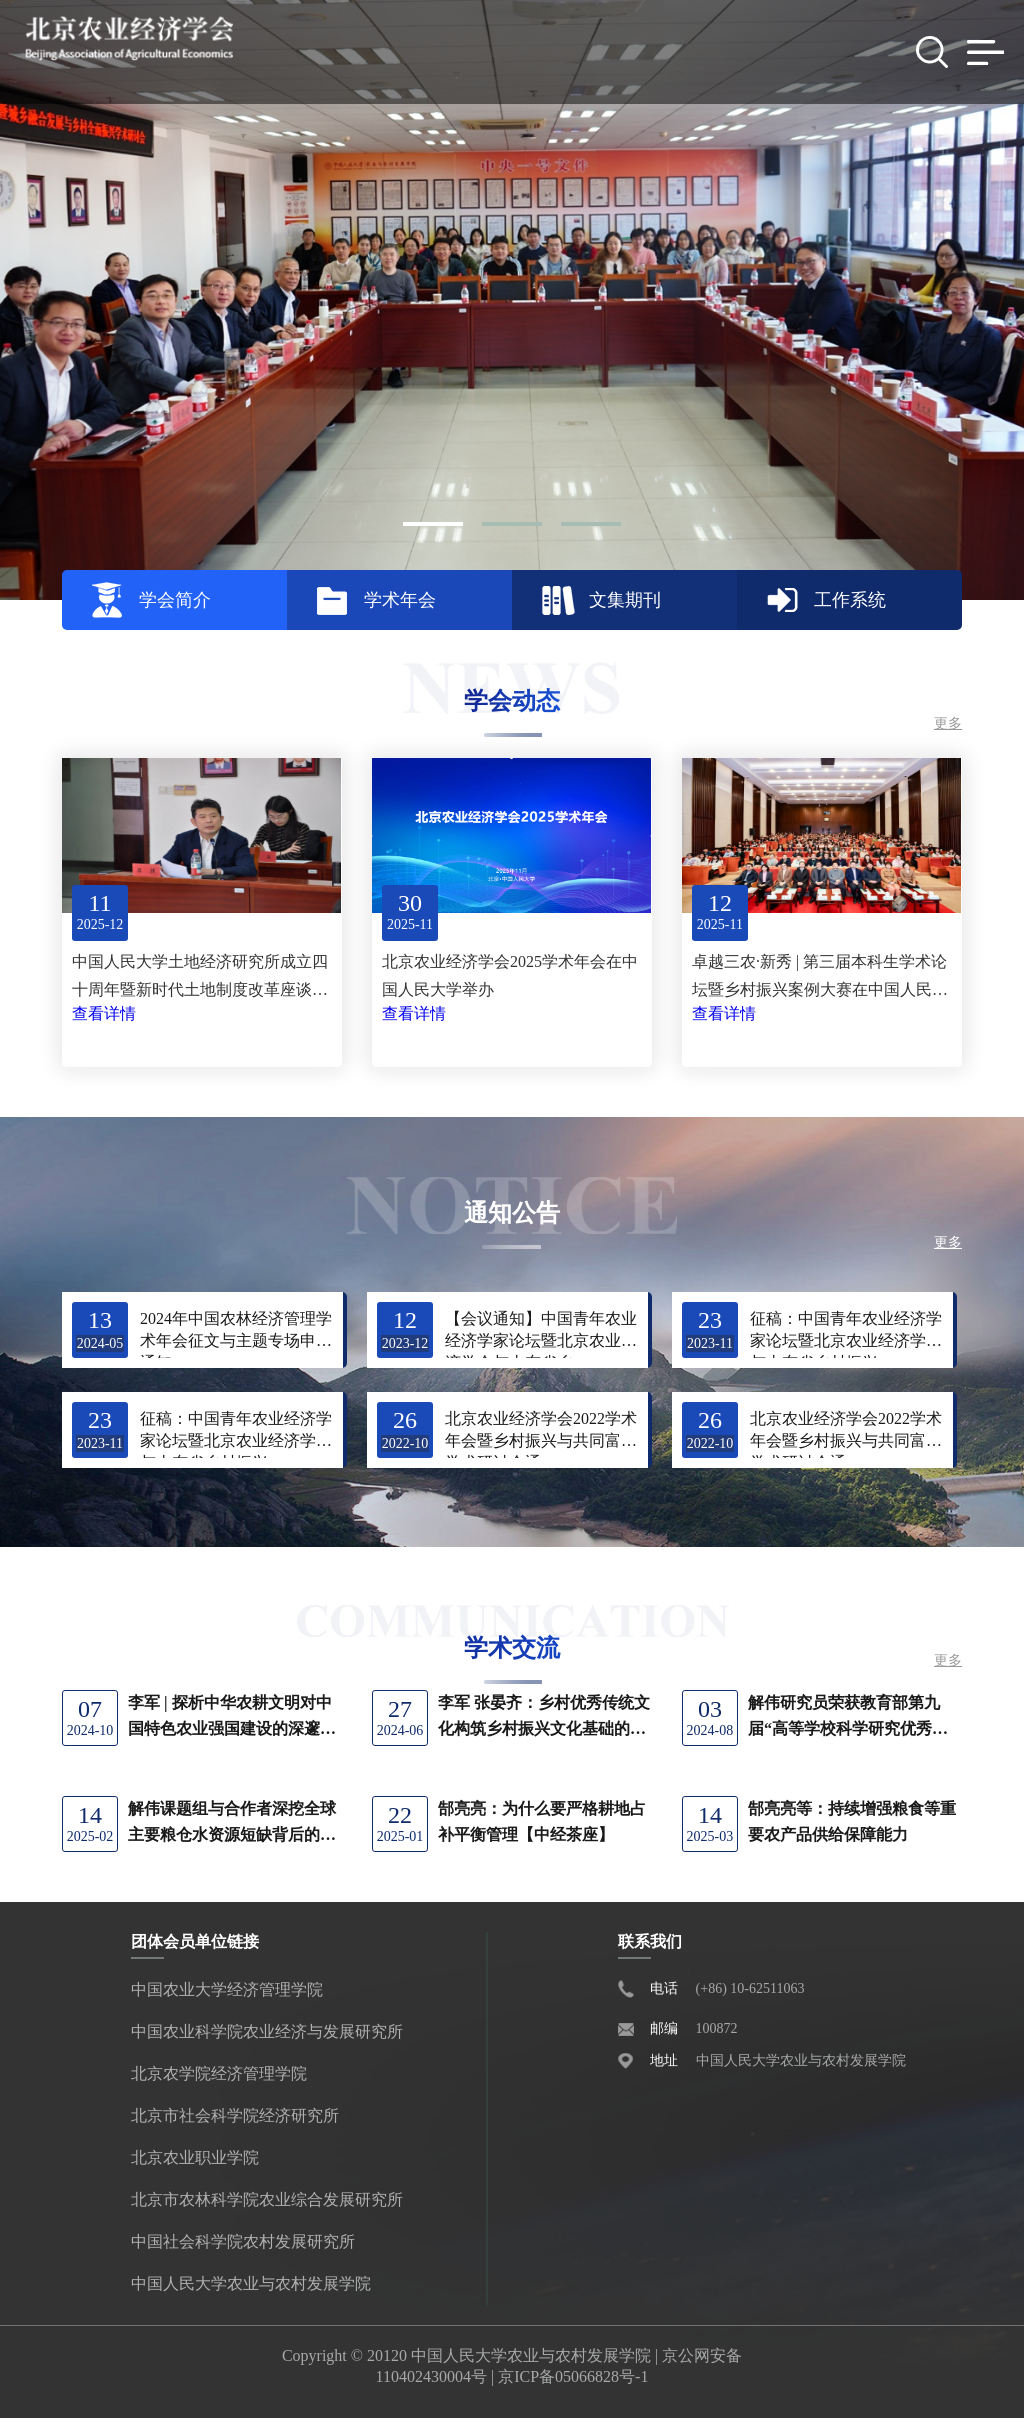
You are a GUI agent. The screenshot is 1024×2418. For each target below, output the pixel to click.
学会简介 (175, 600)
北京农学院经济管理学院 (219, 2073)
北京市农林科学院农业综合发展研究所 (267, 2199)
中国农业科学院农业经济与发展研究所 (267, 2031)
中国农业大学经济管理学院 (227, 1989)
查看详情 (104, 1013)
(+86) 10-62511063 (750, 1988)
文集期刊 (625, 600)
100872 (717, 2028)
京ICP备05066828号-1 (573, 2376)
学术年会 (400, 600)
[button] (433, 524)
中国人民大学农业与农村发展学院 (251, 2283)
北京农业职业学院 (195, 2157)
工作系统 (850, 600)
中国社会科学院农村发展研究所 (243, 2241)
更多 (948, 723)
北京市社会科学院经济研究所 (235, 2115)
